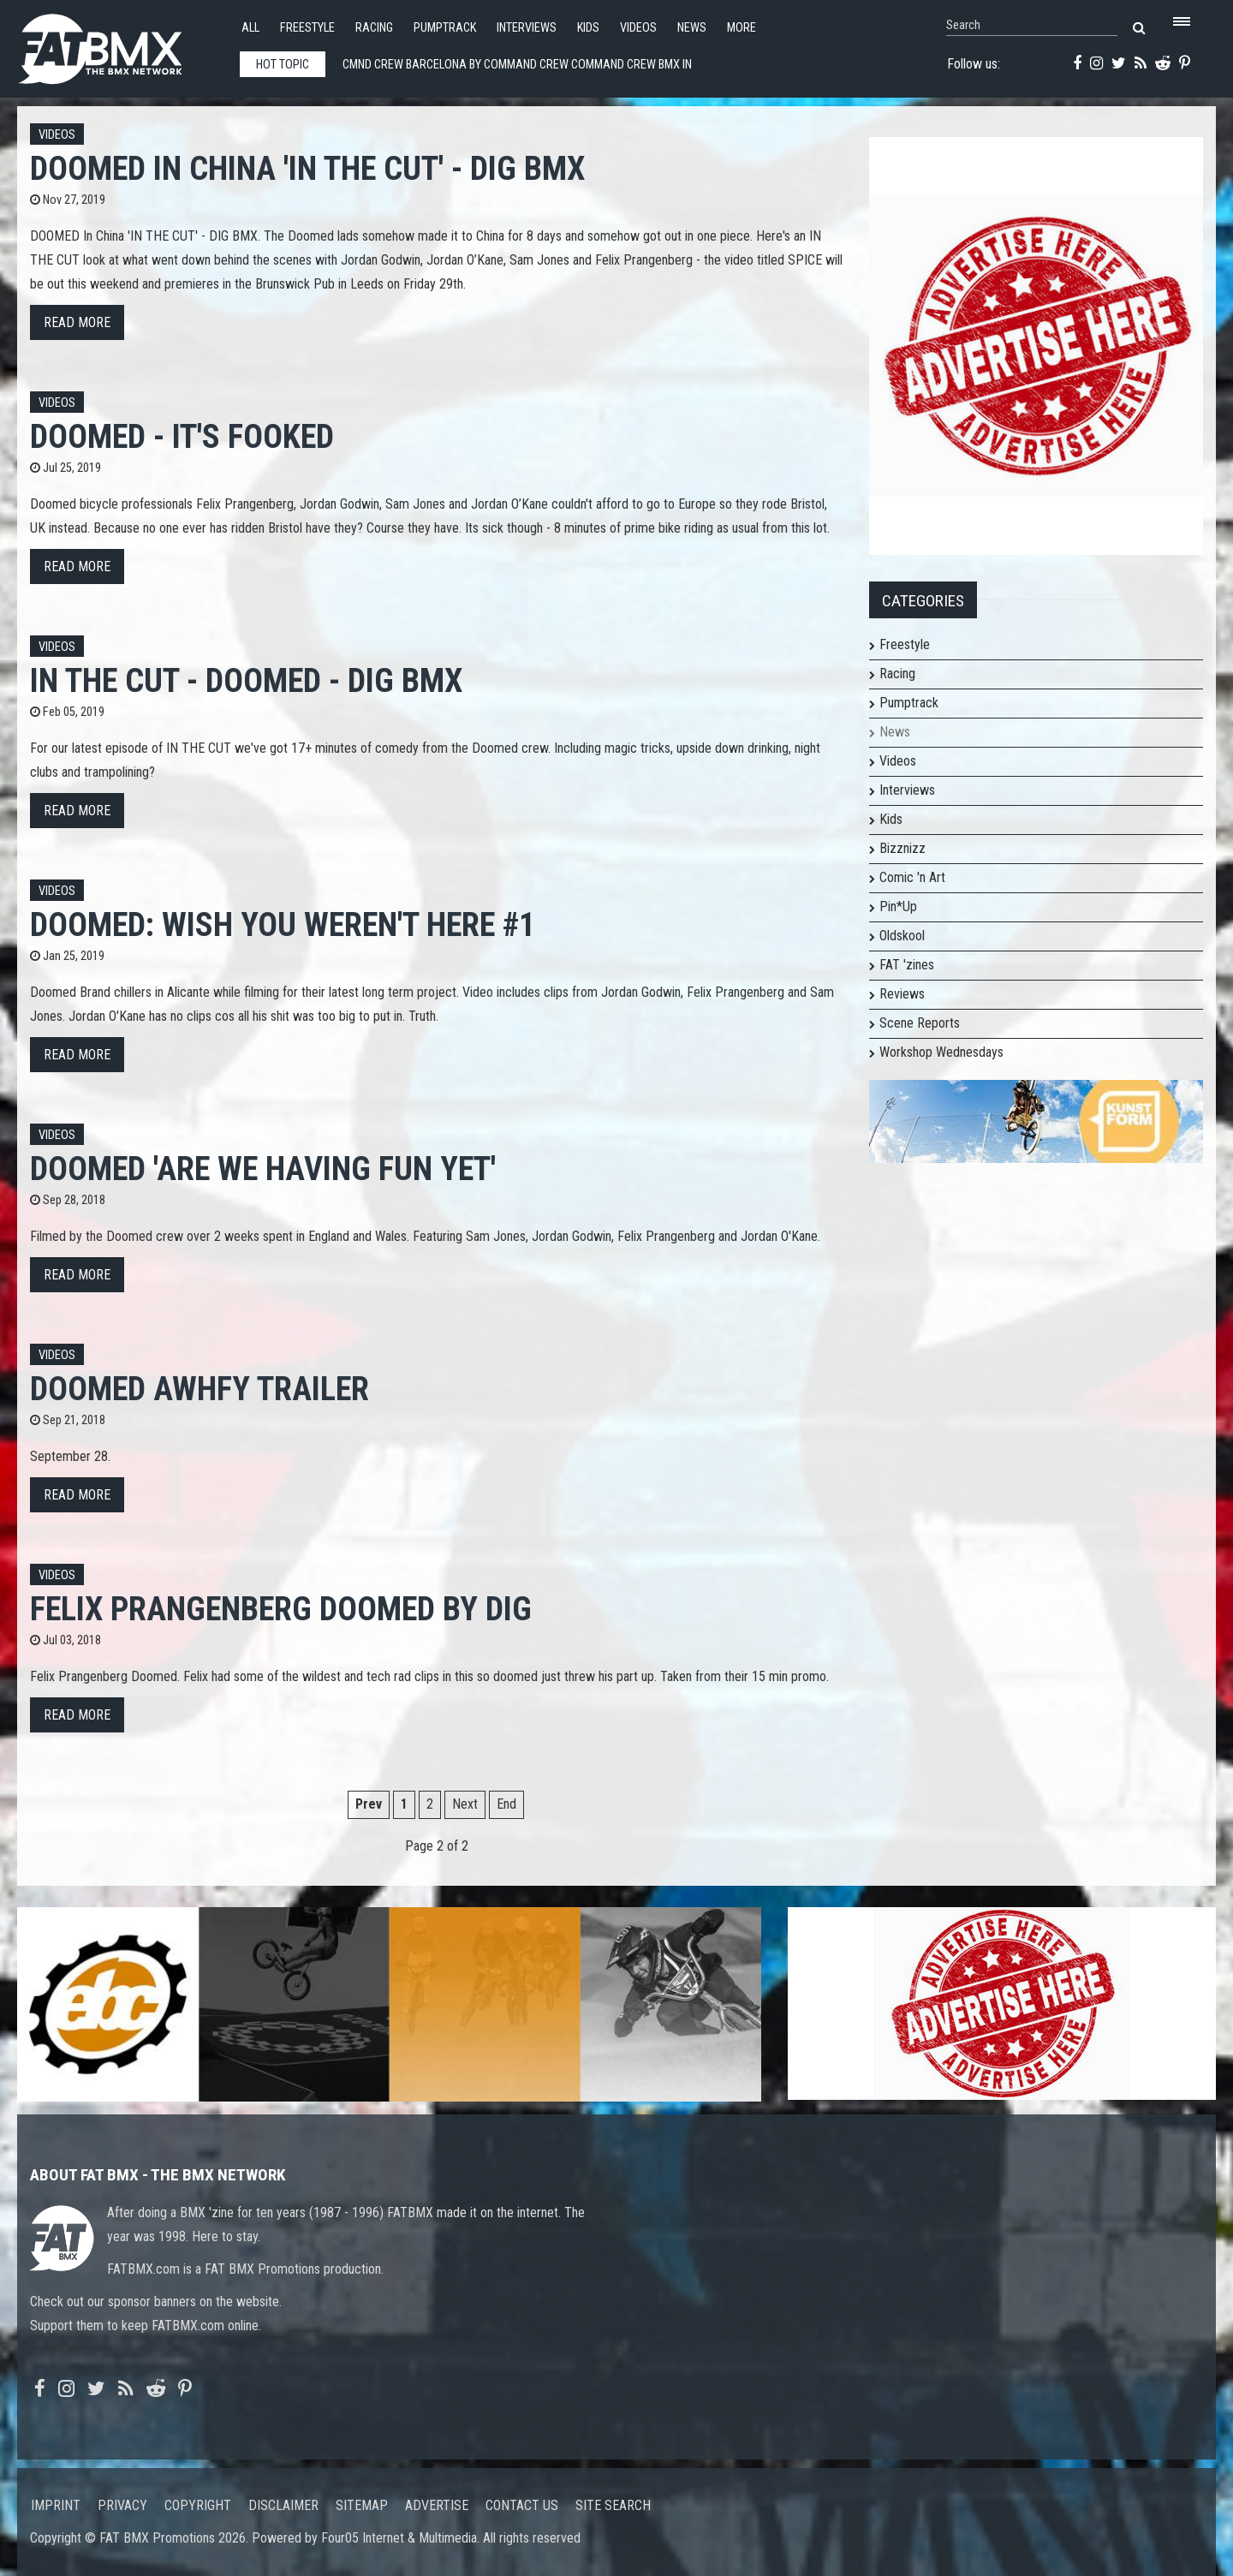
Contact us (521, 2505)
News (691, 28)
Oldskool (902, 935)
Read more (77, 322)
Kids (588, 28)
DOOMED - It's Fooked (182, 436)
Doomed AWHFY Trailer (199, 1388)
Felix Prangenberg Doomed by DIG (281, 1608)
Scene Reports (919, 1023)
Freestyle (307, 28)
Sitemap (362, 2505)
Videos (638, 28)
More (741, 28)
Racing (374, 28)
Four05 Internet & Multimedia (399, 2538)
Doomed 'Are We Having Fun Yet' (263, 1168)
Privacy (122, 2505)
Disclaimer (283, 2505)
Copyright (197, 2505)
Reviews (902, 994)
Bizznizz (902, 848)
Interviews (527, 28)
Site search (613, 2505)
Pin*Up (898, 906)
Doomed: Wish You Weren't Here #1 (282, 924)
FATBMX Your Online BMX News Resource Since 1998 (120, 44)
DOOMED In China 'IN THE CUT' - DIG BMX (307, 168)
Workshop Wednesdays (941, 1052)
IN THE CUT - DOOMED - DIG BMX (246, 680)
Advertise (436, 2505)
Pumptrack (445, 28)
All (250, 28)
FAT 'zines (906, 965)
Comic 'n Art (912, 877)
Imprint (55, 2505)
